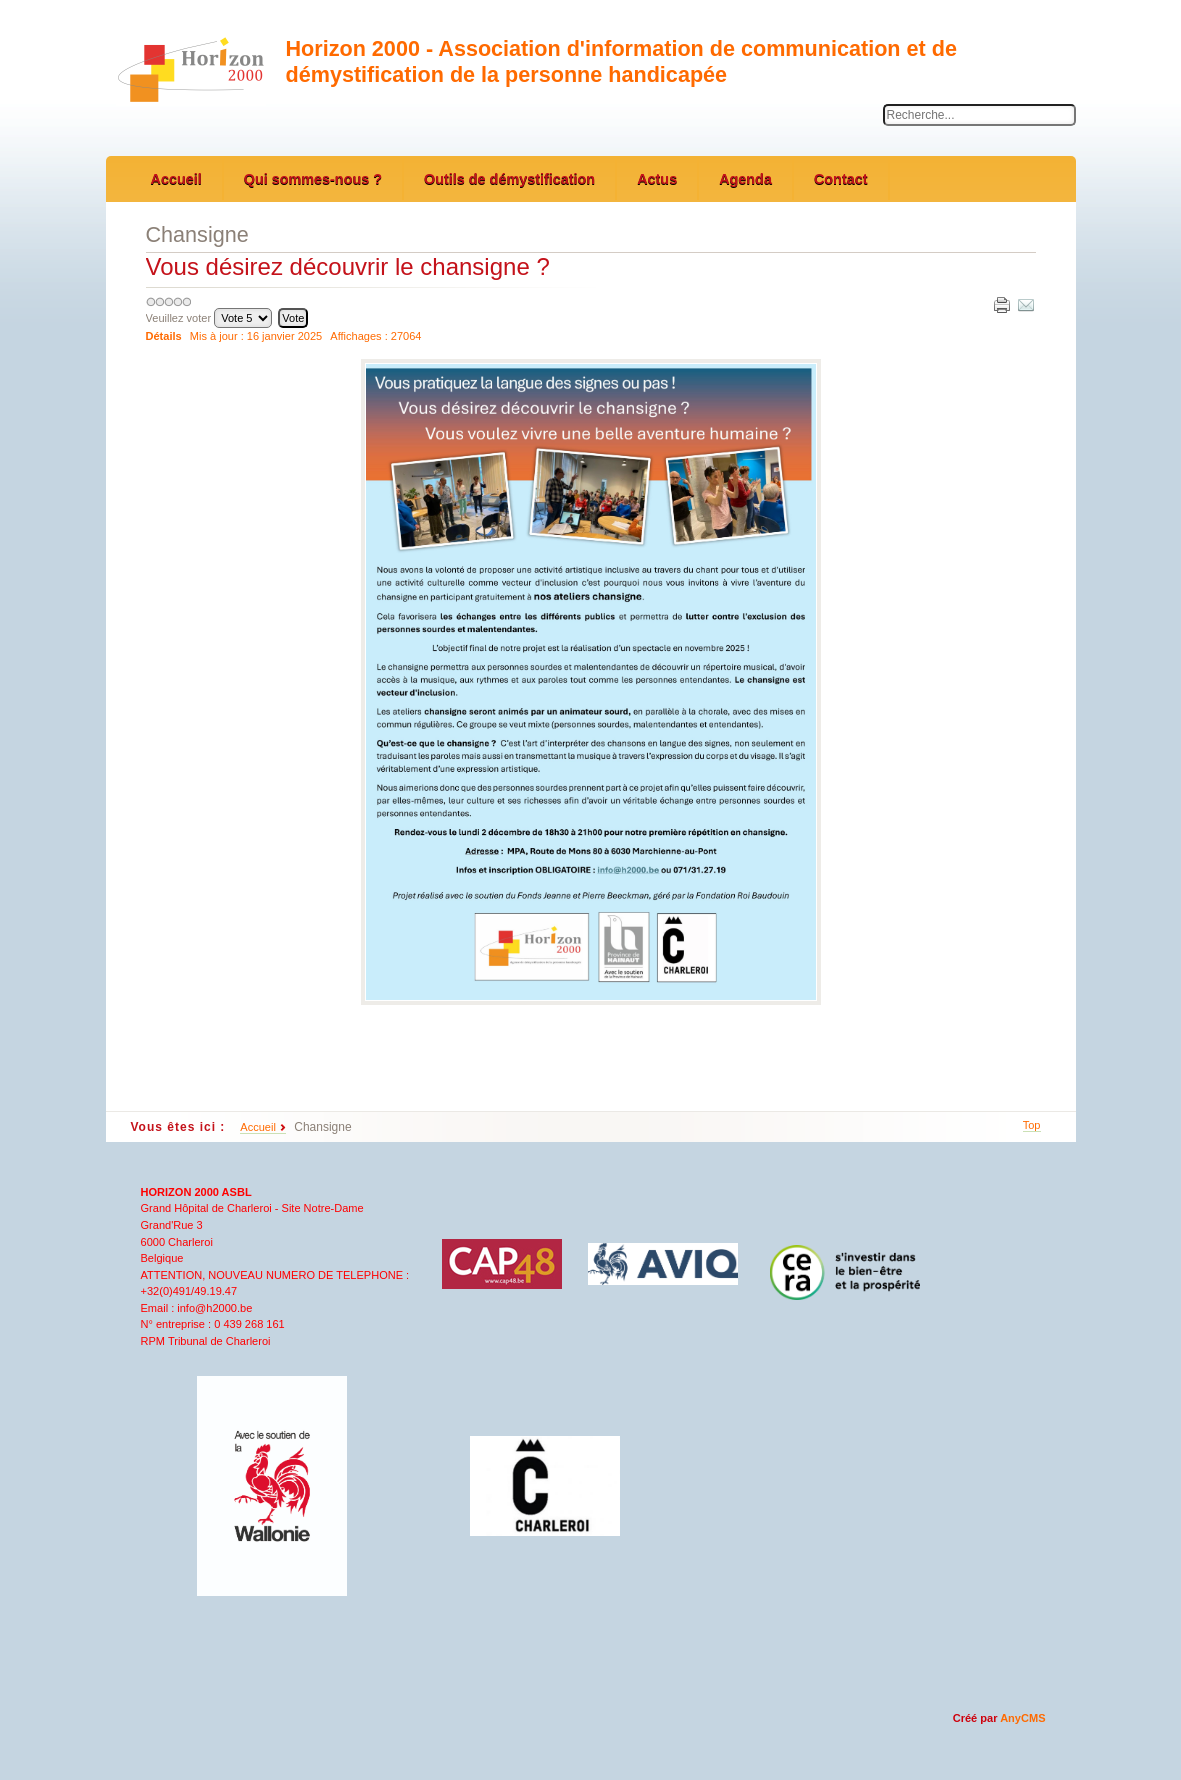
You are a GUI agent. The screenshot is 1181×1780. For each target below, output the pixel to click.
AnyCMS (1022, 1718)
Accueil (258, 1127)
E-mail (1025, 304)
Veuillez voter (179, 318)
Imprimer (1001, 304)
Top (1032, 1125)
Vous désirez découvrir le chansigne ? (348, 266)
